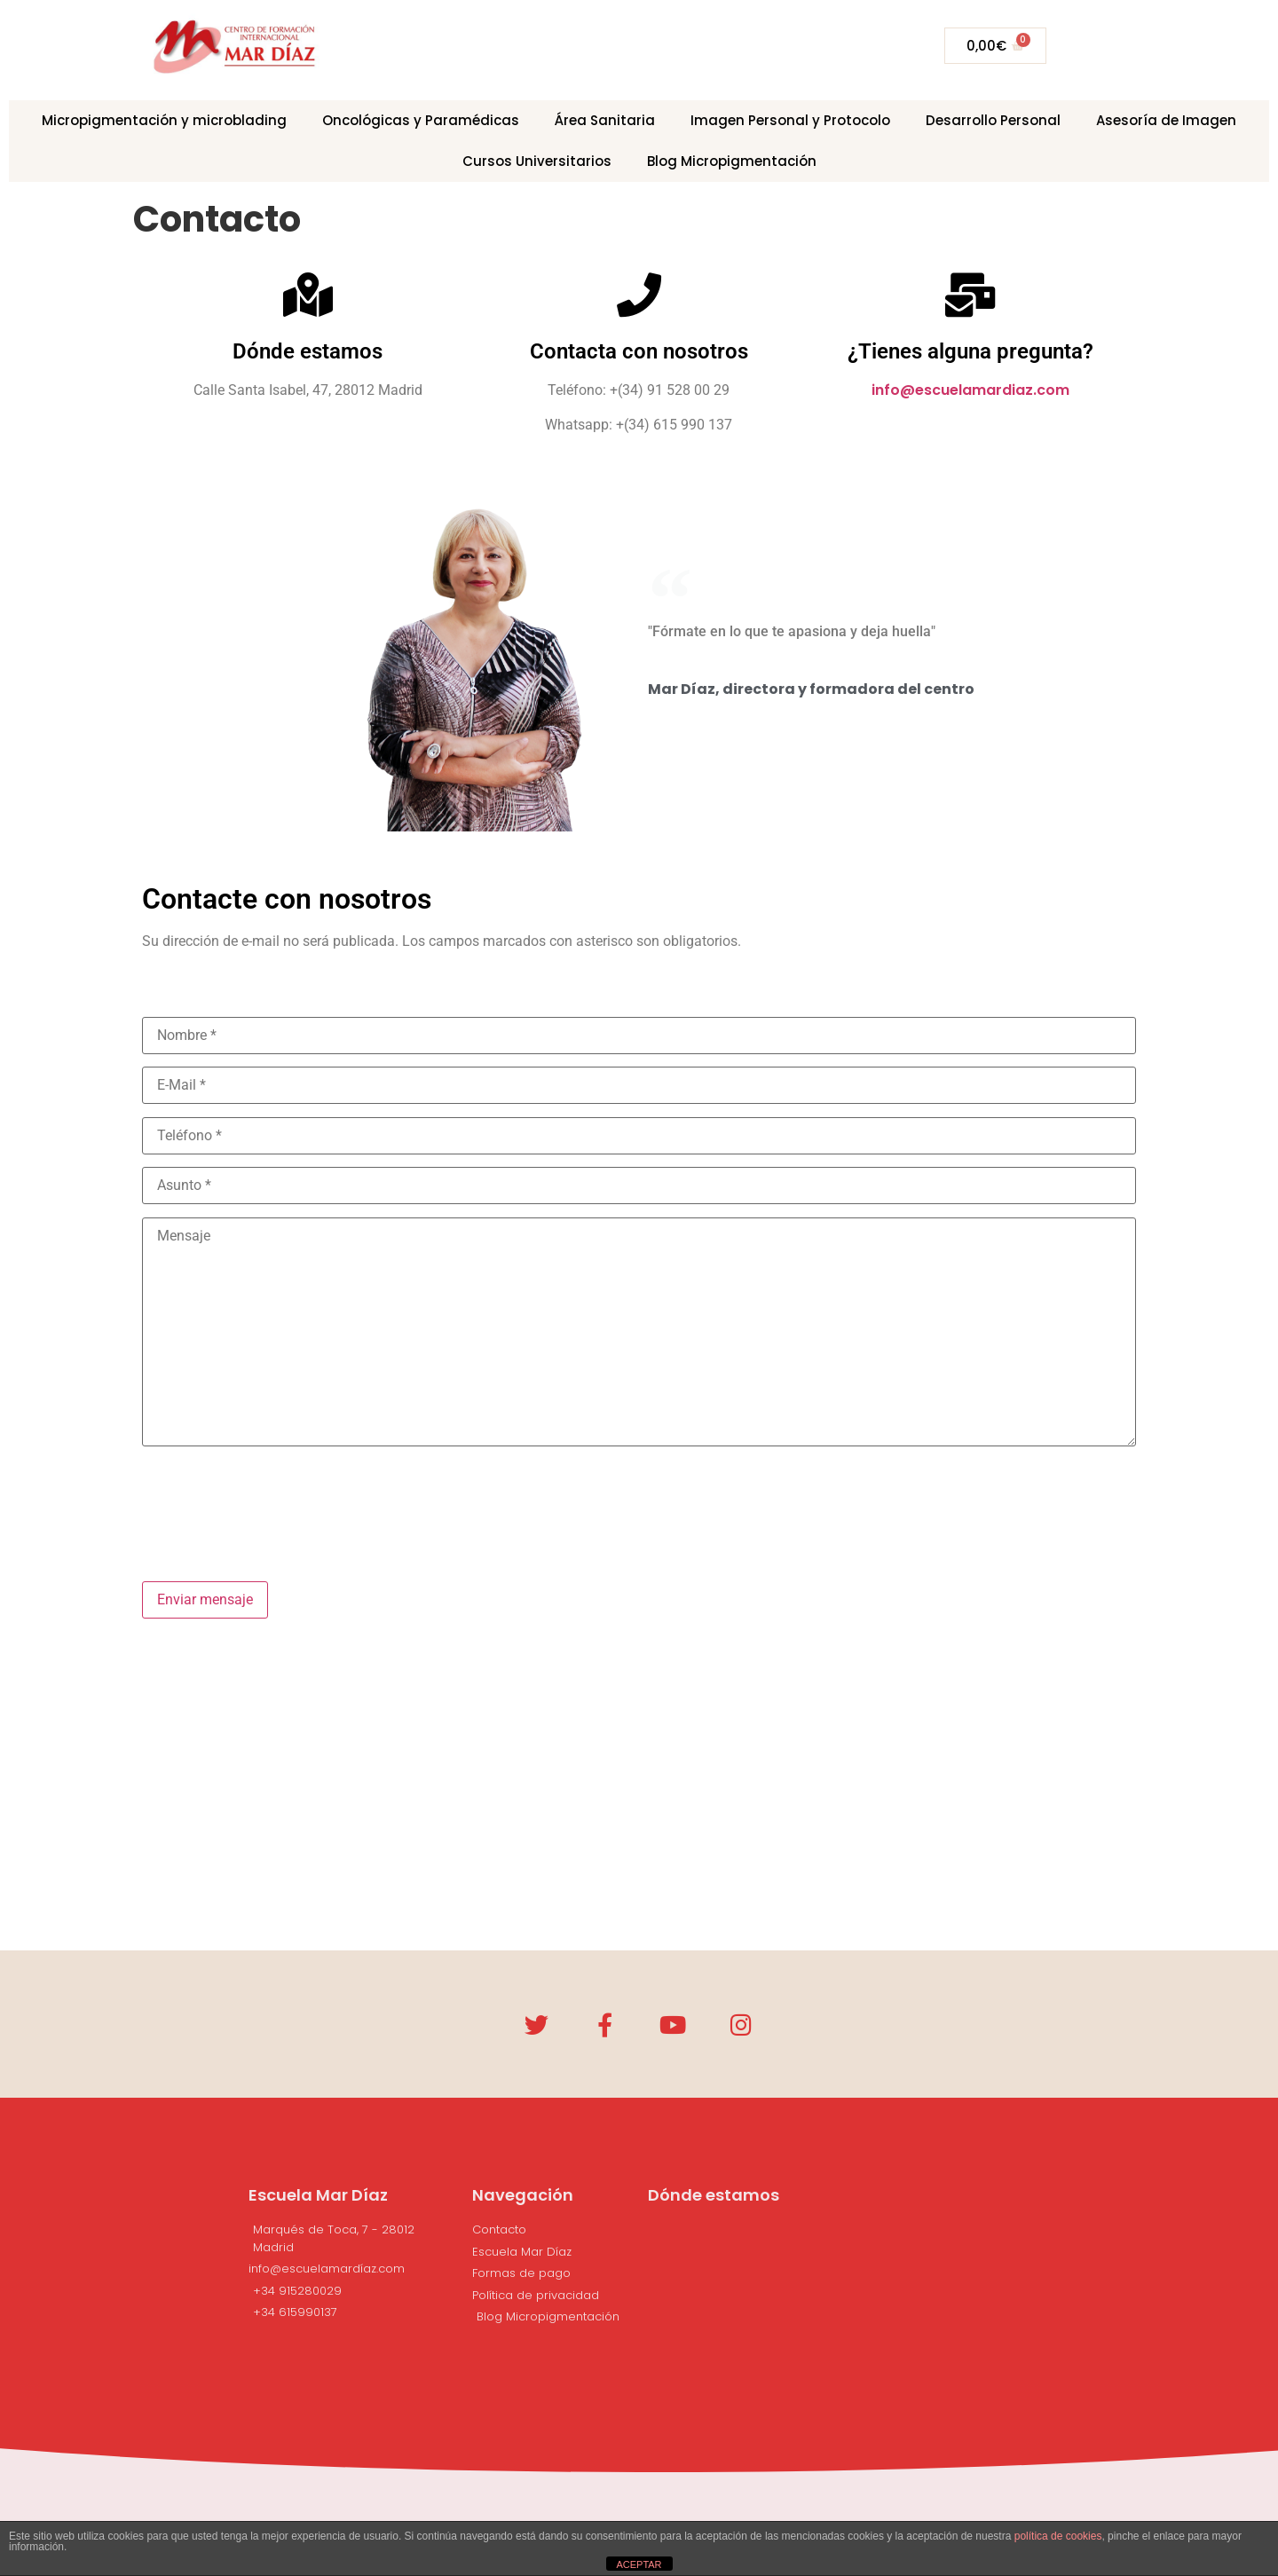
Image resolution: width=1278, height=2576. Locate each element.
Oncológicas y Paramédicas (420, 120)
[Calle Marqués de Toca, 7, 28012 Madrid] (639, 1808)
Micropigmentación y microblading (164, 120)
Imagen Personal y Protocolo (790, 120)
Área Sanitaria (605, 120)
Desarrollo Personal (993, 120)
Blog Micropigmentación (731, 161)
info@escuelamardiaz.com (970, 390)
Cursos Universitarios (536, 161)
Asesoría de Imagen (1166, 120)
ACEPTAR (638, 2564)
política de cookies (1058, 2536)
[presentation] (277, 1499)
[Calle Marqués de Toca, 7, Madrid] (837, 2354)
